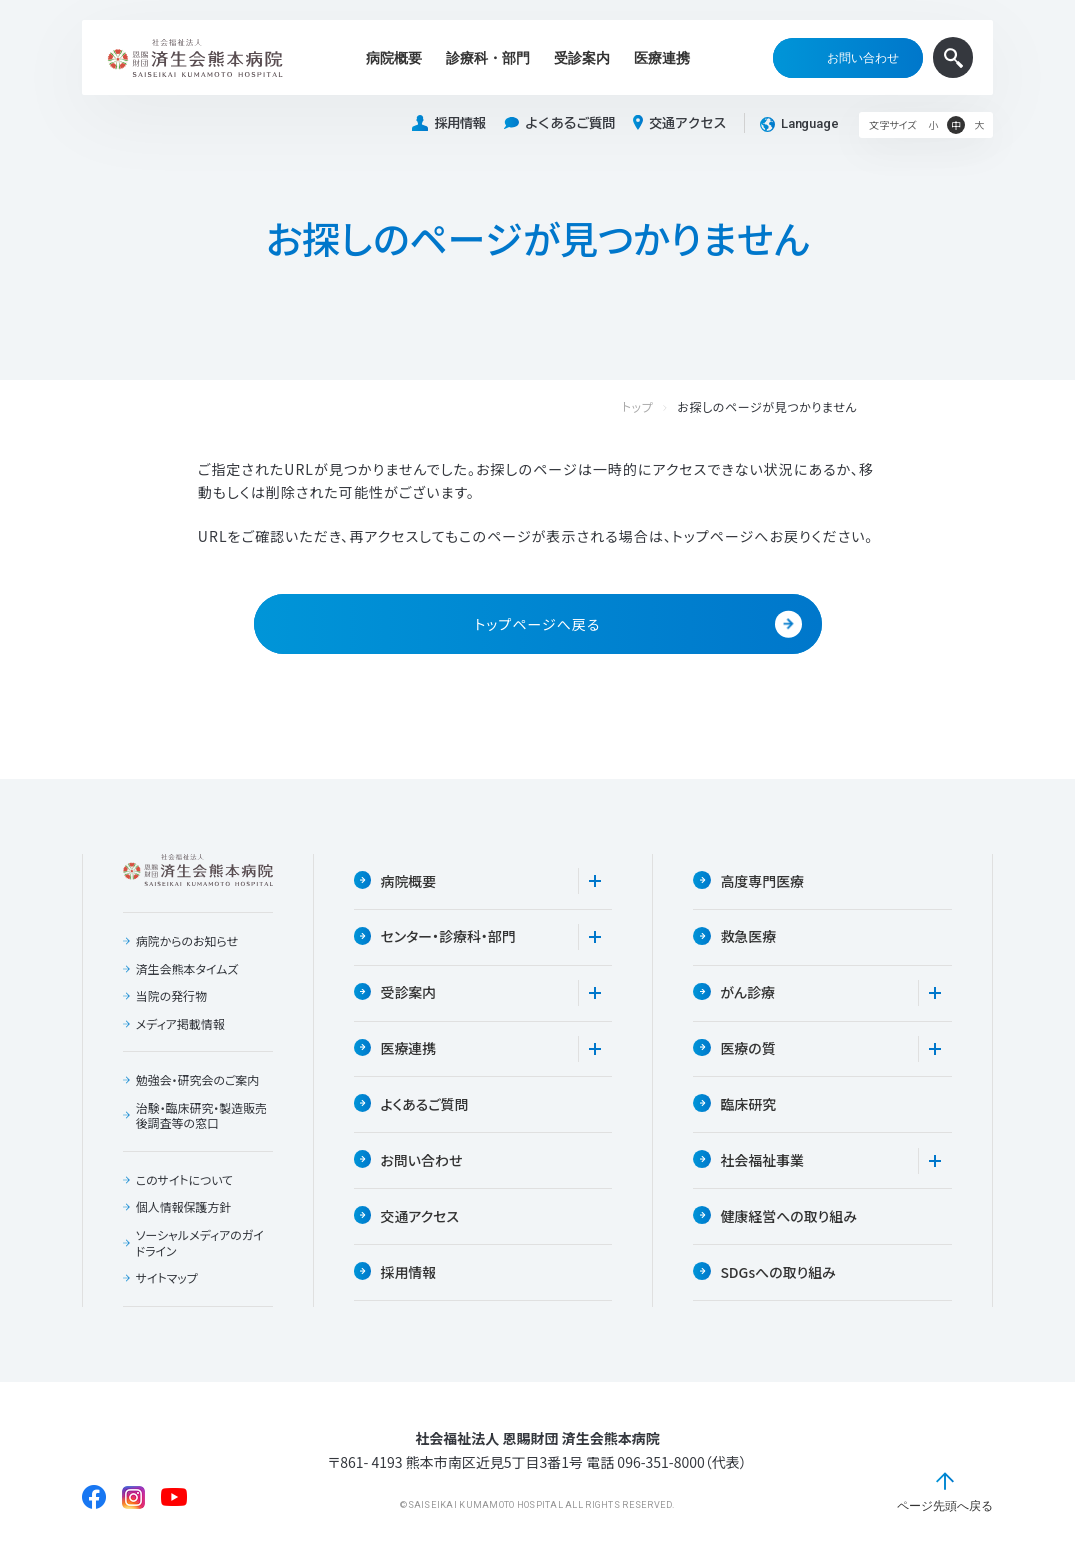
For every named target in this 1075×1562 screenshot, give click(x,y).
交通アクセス (679, 123)
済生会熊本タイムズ (187, 969)
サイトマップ (167, 1279)
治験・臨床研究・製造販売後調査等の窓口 (202, 1116)
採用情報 (449, 123)
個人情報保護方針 (184, 1208)
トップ (658, 407)
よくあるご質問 (559, 123)
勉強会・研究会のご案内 (198, 1081)
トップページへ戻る (637, 624)
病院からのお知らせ (187, 942)
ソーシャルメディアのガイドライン (200, 1243)
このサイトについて (185, 1181)
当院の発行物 (172, 997)
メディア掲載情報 (180, 1024)
